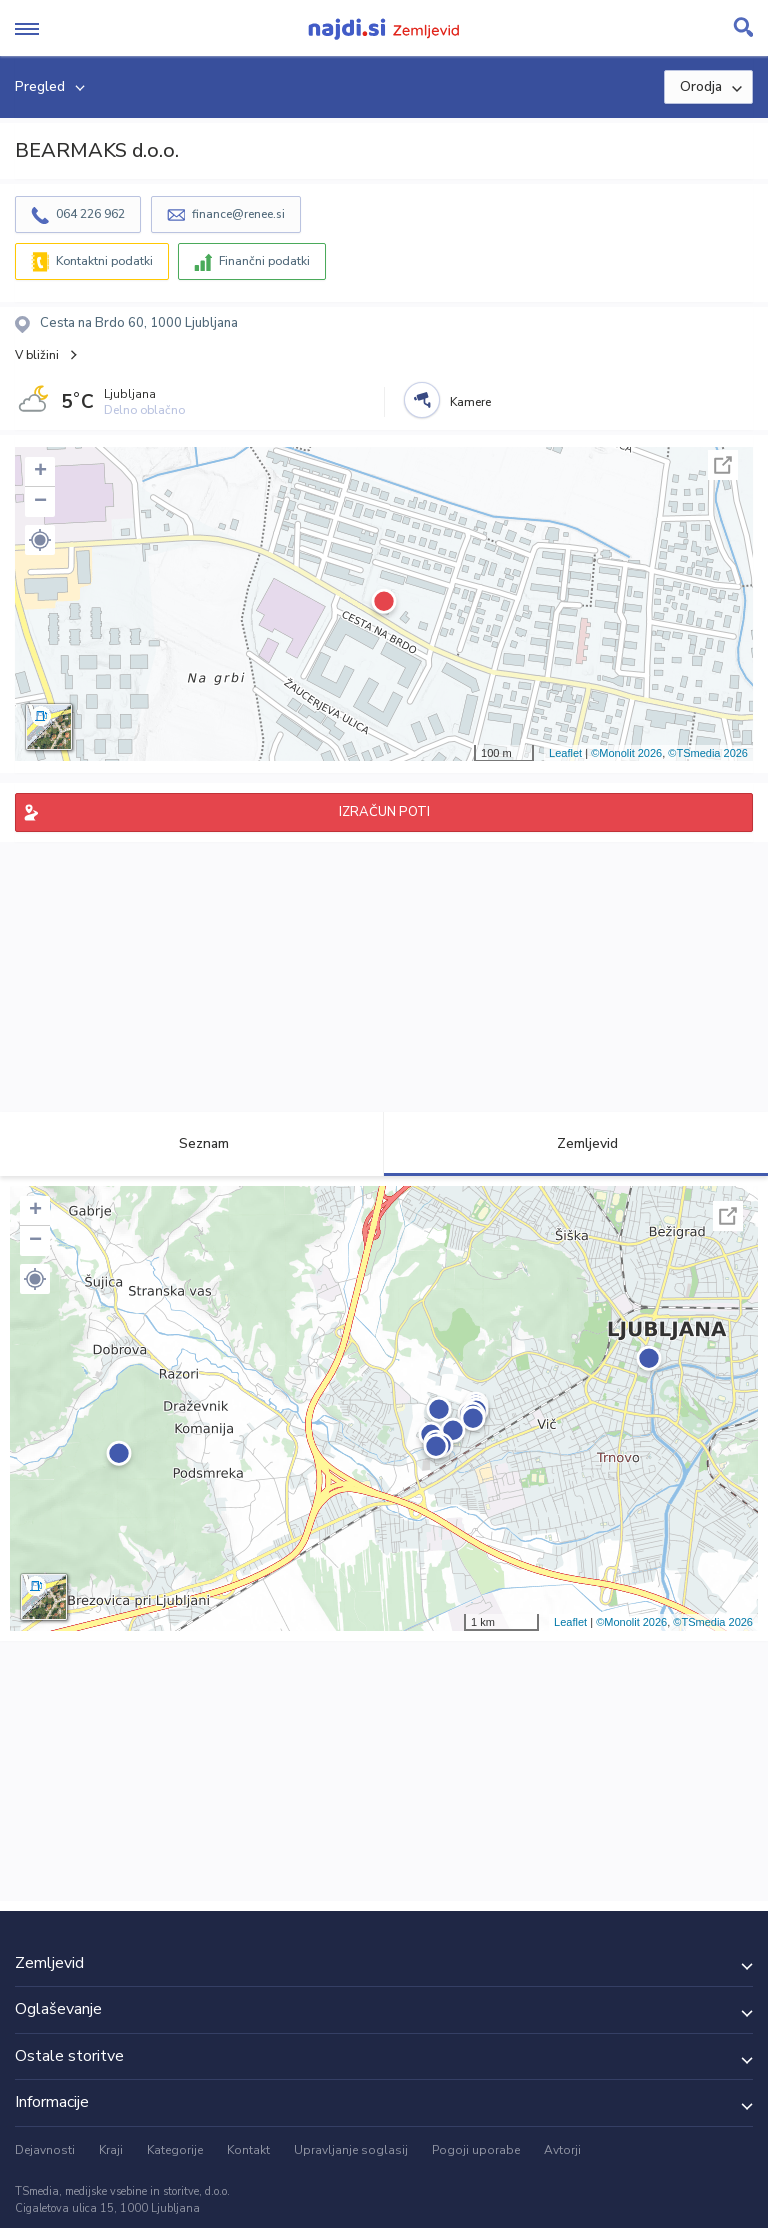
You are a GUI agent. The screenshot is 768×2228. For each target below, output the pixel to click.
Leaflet (565, 753)
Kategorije (175, 2150)
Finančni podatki (264, 261)
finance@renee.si (238, 214)
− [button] (40, 502)
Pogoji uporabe (476, 2150)
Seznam (192, 1143)
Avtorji (562, 2150)
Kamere (470, 402)
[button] (40, 540)
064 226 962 (90, 214)
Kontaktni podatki (104, 261)
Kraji (111, 2150)
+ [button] (40, 472)
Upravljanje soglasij (351, 2150)
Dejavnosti (45, 2150)
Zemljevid (576, 1143)
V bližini (37, 355)
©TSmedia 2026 (708, 753)
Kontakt (248, 2150)
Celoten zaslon (723, 465)
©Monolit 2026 (626, 753)
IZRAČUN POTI (384, 812)
